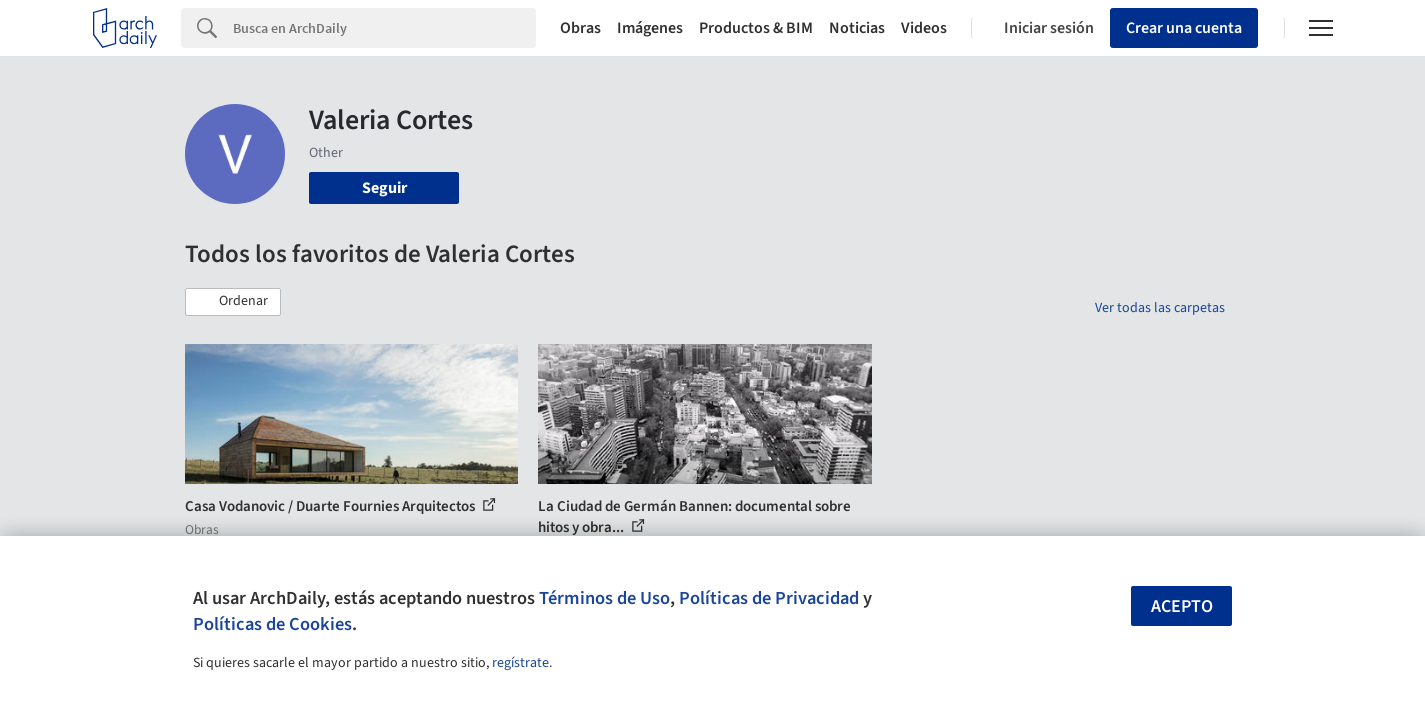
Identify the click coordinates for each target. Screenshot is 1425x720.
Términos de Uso (604, 598)
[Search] (384, 28)
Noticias (857, 28)
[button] (233, 302)
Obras (580, 28)
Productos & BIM (756, 28)
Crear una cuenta (1184, 28)
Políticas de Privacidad (769, 598)
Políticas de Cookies (272, 624)
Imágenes (650, 28)
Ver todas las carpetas (1160, 308)
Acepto (1182, 606)
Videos (924, 28)
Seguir (384, 188)
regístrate (520, 663)
